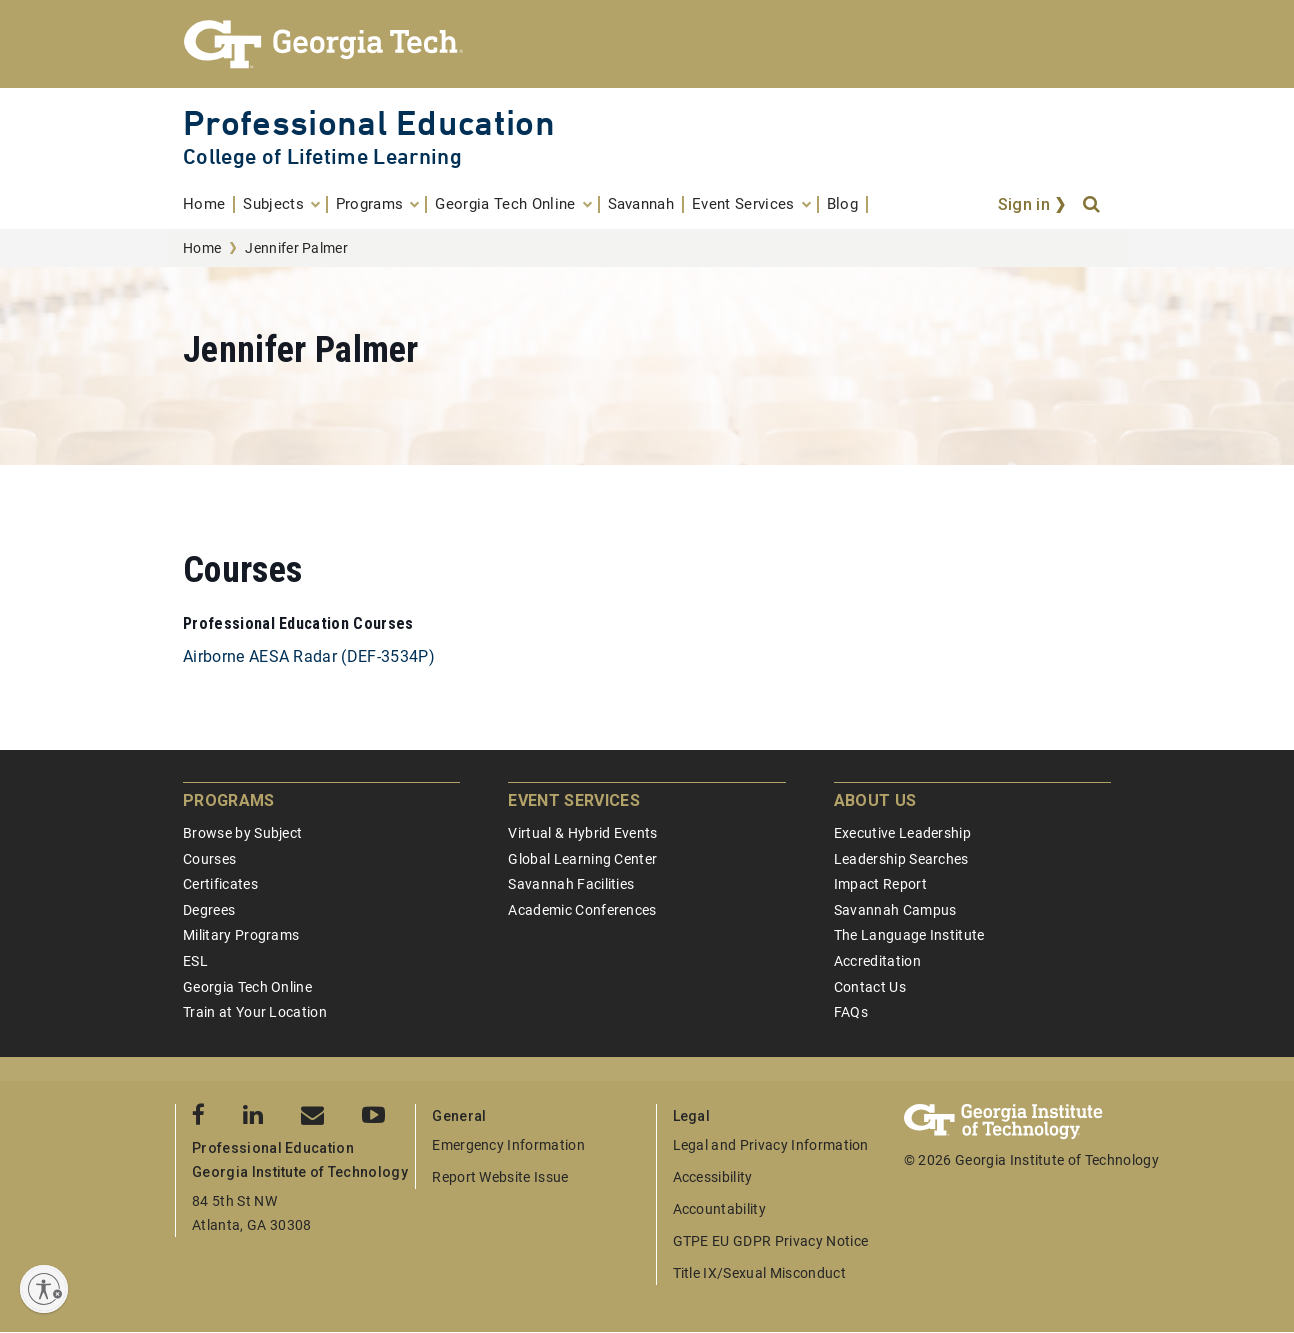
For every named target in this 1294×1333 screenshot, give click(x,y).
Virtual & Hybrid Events (582, 833)
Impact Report (880, 884)
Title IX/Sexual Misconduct (759, 1273)
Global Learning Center (582, 859)
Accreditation (877, 961)
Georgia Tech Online (247, 987)
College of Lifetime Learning (322, 156)
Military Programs (241, 935)
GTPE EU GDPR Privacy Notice (771, 1241)
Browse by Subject (242, 833)
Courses (209, 859)
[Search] (1093, 205)
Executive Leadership (902, 833)
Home (202, 248)
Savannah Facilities (571, 884)
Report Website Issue (500, 1177)
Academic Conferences (582, 910)
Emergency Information (508, 1145)
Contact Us (870, 987)
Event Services (573, 800)
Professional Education (369, 122)
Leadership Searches (901, 859)
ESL (195, 961)
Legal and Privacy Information (771, 1145)
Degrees (209, 910)
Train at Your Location (255, 1012)
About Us (875, 800)
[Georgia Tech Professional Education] (647, 44)
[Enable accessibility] (44, 1289)
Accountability (719, 1209)
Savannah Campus (895, 910)
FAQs (851, 1012)
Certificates (220, 884)
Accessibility (713, 1177)
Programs (229, 800)
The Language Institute (909, 935)
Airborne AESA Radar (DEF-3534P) (309, 656)
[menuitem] (209, 204)
